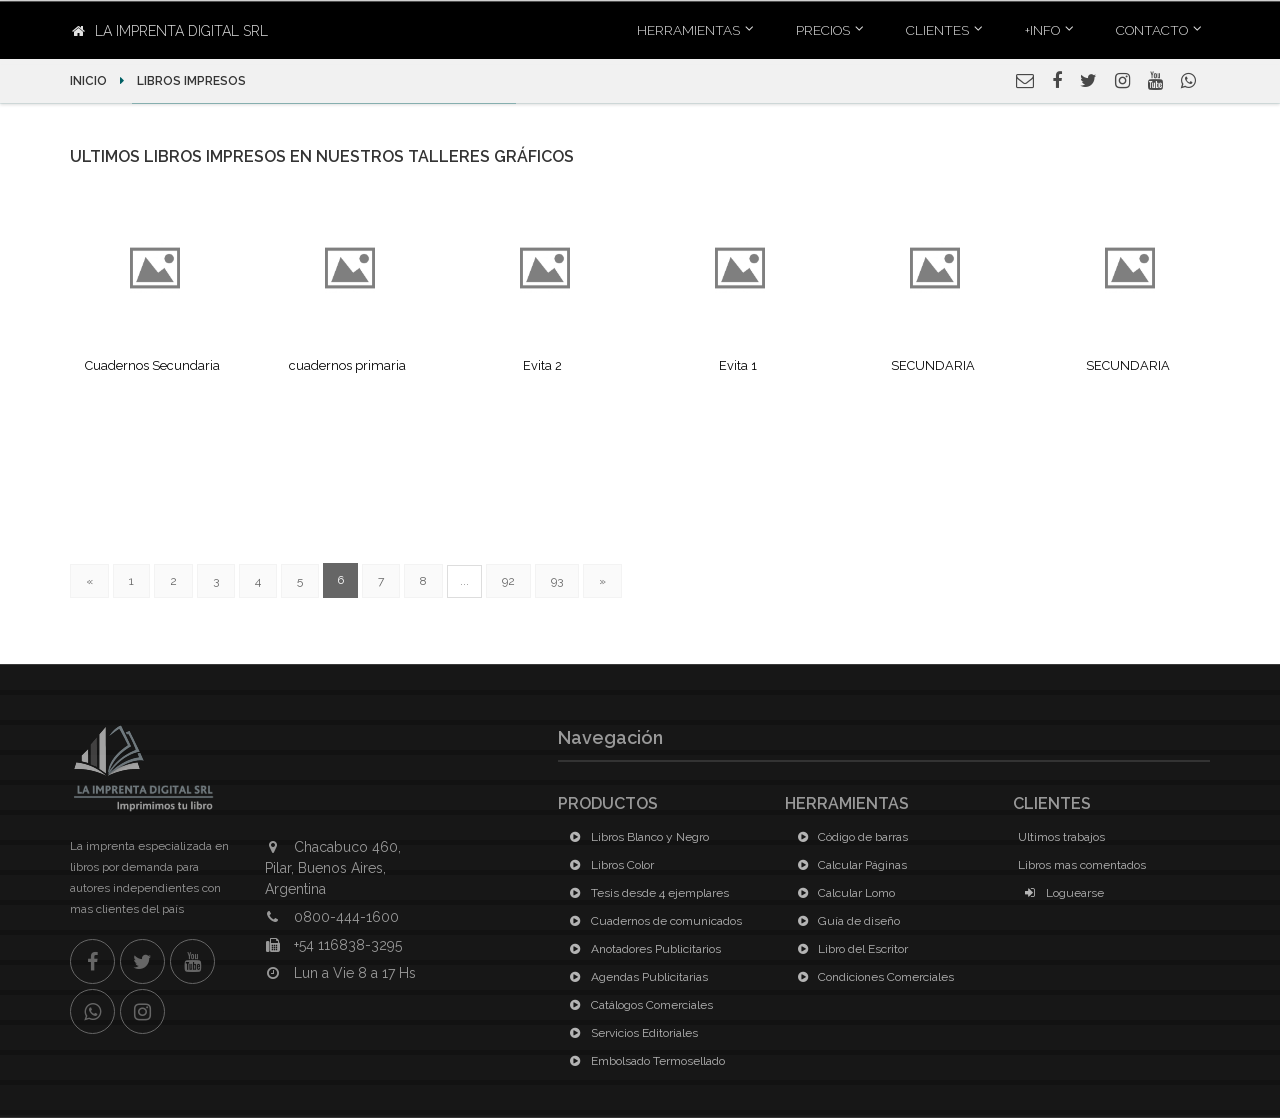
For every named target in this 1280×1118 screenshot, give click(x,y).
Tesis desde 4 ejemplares (646, 893)
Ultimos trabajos (1061, 837)
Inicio (90, 81)
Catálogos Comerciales (638, 1005)
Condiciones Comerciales (872, 977)
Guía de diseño (845, 921)
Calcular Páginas (848, 865)
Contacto (1152, 30)
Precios (823, 30)
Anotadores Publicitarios (642, 949)
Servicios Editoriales (630, 1033)
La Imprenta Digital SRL (170, 31)
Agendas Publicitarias (635, 977)
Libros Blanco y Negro (636, 837)
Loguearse (1061, 893)
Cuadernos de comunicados (652, 921)
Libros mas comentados (1082, 865)
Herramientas (688, 30)
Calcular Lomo (842, 893)
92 (508, 581)
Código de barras (849, 837)
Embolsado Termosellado (644, 1061)
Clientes (937, 30)
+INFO (1042, 30)
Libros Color (608, 865)
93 (557, 581)
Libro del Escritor (849, 949)
